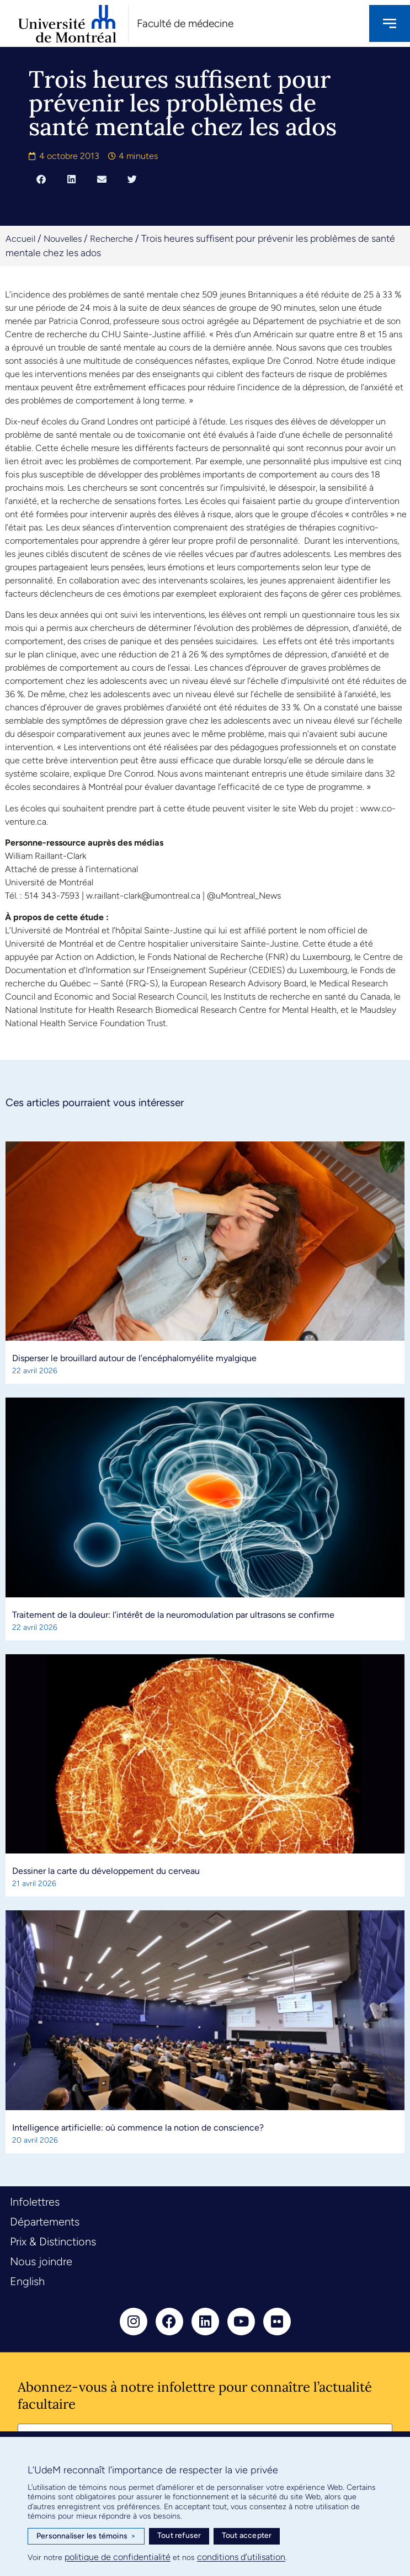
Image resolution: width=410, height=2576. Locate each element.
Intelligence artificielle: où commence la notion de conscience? (138, 2127)
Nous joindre (41, 2261)
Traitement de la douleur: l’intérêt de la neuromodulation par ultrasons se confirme (173, 1615)
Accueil (20, 238)
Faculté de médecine (185, 23)
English (27, 2281)
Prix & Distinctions (53, 2241)
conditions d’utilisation (241, 2557)
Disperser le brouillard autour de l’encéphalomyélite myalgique (134, 1358)
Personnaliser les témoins (86, 2536)
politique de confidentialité (118, 2557)
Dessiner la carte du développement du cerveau (106, 1871)
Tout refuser (179, 2535)
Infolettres (35, 2201)
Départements (44, 2221)
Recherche (111, 238)
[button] (41, 179)
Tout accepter (247, 2535)
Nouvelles (63, 238)
